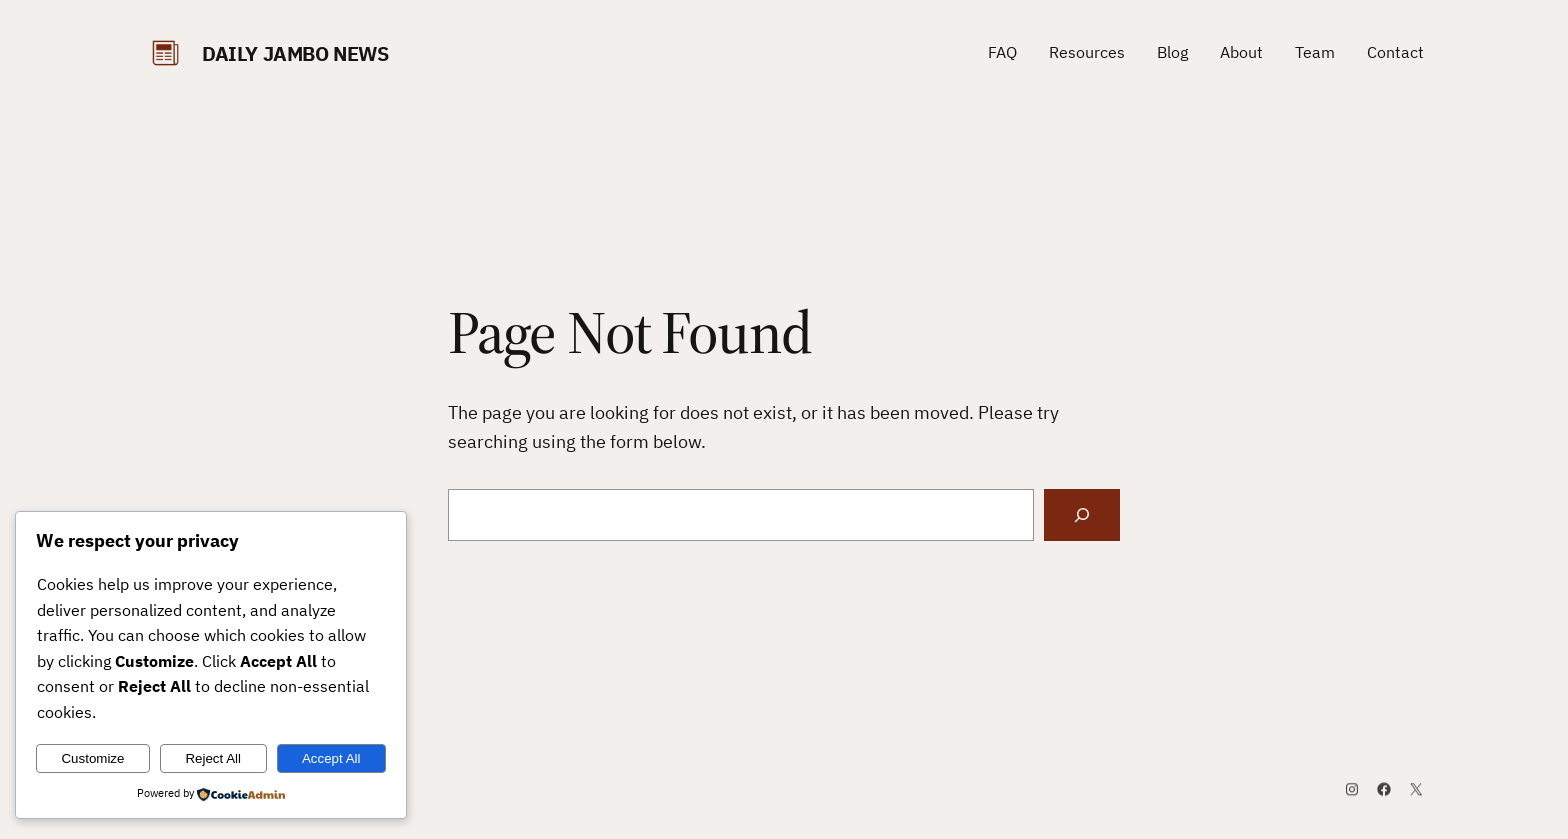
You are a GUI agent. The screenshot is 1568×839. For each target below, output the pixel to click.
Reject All (213, 758)
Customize (92, 758)
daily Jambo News (295, 53)
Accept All (331, 758)
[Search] (1082, 515)
